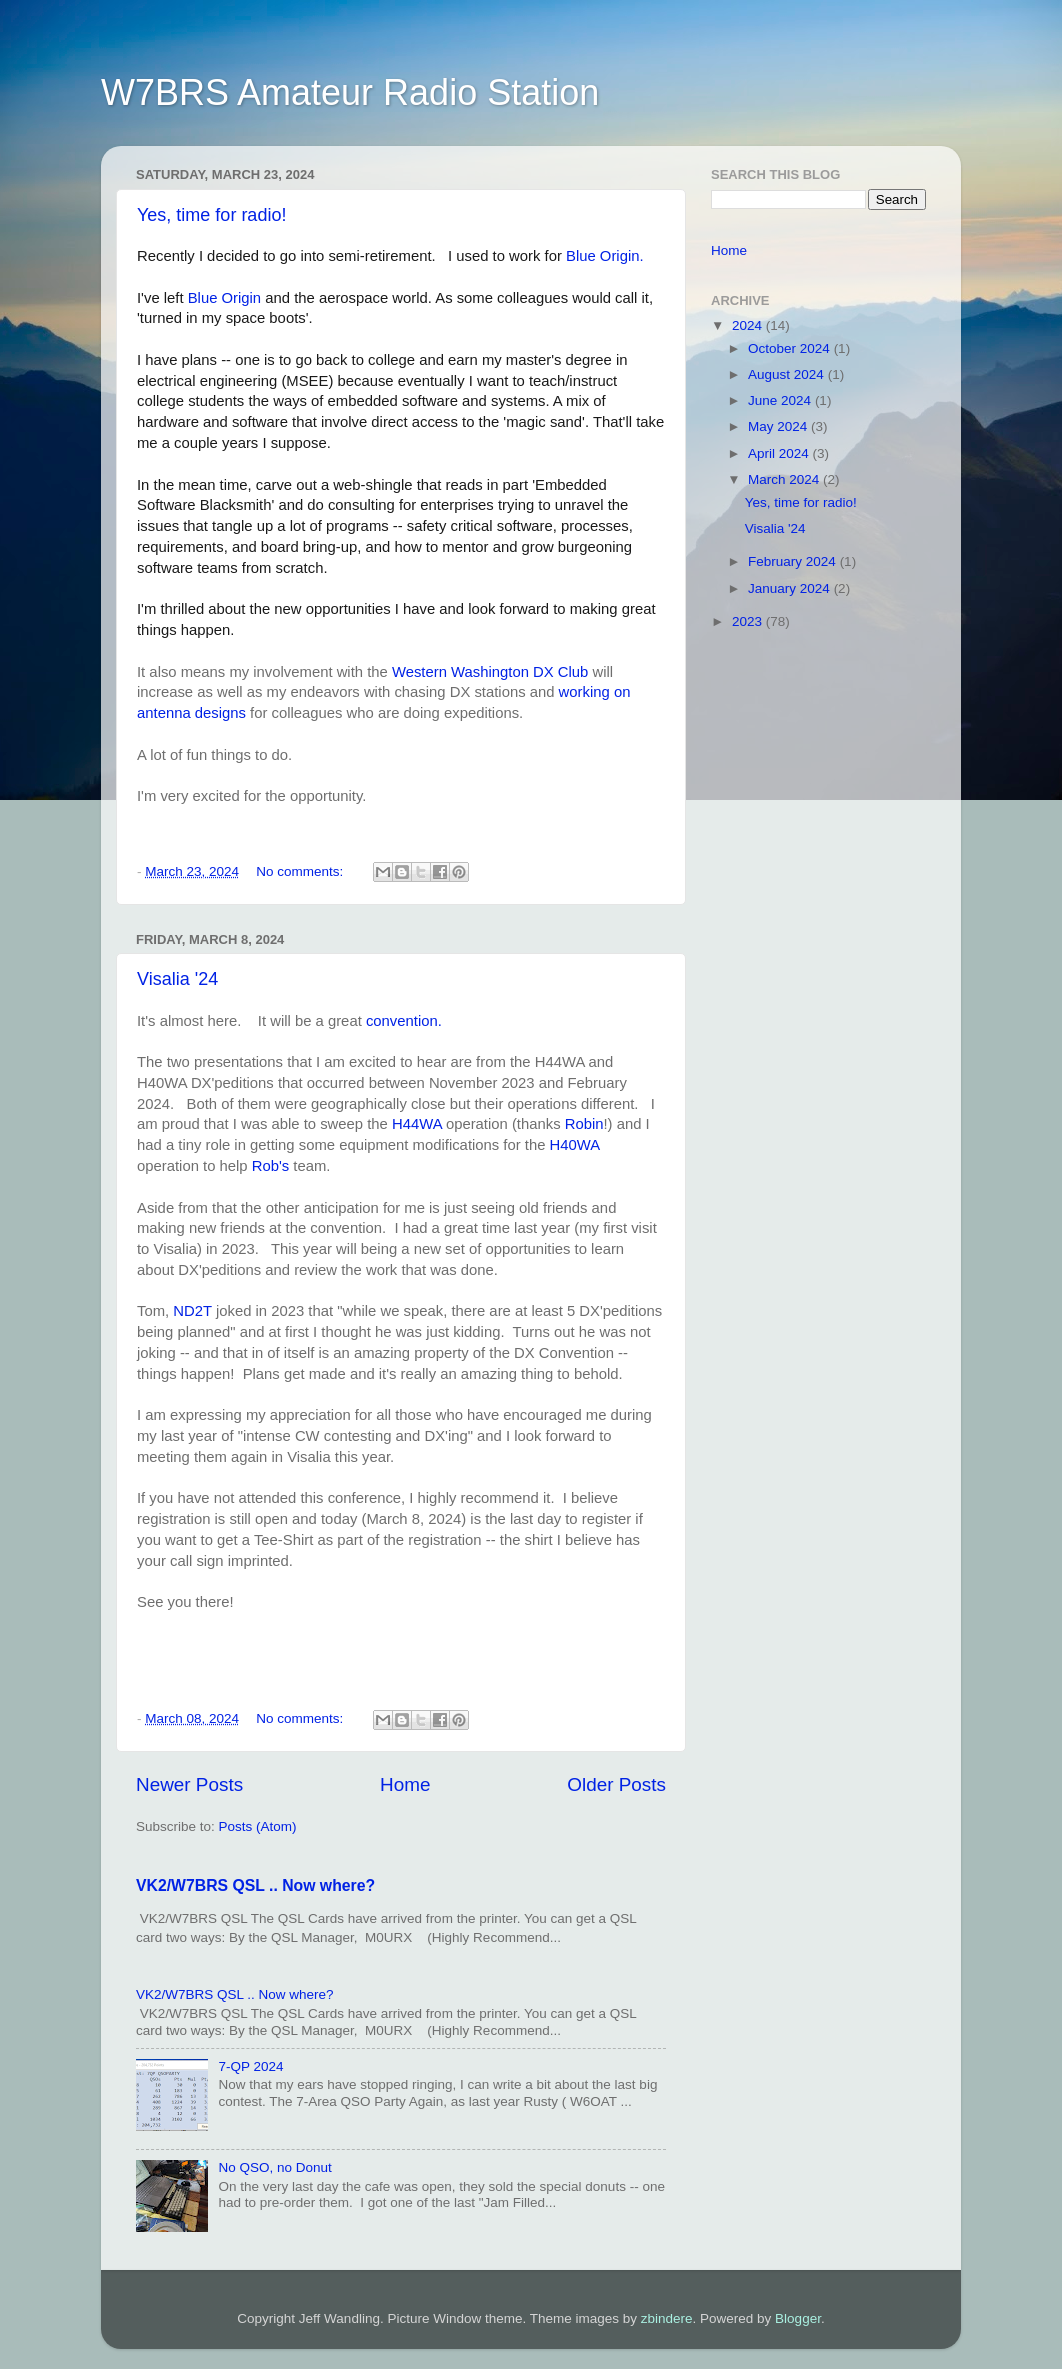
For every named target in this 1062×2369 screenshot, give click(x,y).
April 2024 (780, 453)
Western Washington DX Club (488, 672)
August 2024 (788, 374)
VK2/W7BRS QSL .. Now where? (255, 1885)
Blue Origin (224, 298)
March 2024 (785, 479)
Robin (584, 1124)
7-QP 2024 (250, 2066)
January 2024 (791, 588)
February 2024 (794, 561)
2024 (749, 325)
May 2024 (779, 426)
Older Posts (616, 1784)
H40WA (575, 1145)
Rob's (273, 1166)
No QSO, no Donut (274, 2167)
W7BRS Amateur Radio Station (350, 92)
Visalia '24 (177, 979)
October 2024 (791, 348)
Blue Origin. (605, 256)
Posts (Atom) (258, 1826)
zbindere (667, 2318)
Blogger (798, 2318)
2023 (749, 621)
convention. (404, 1021)
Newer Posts (189, 1784)
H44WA (419, 1124)
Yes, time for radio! (211, 215)
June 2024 (781, 400)
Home (405, 1784)
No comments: (301, 871)
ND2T (194, 1311)
